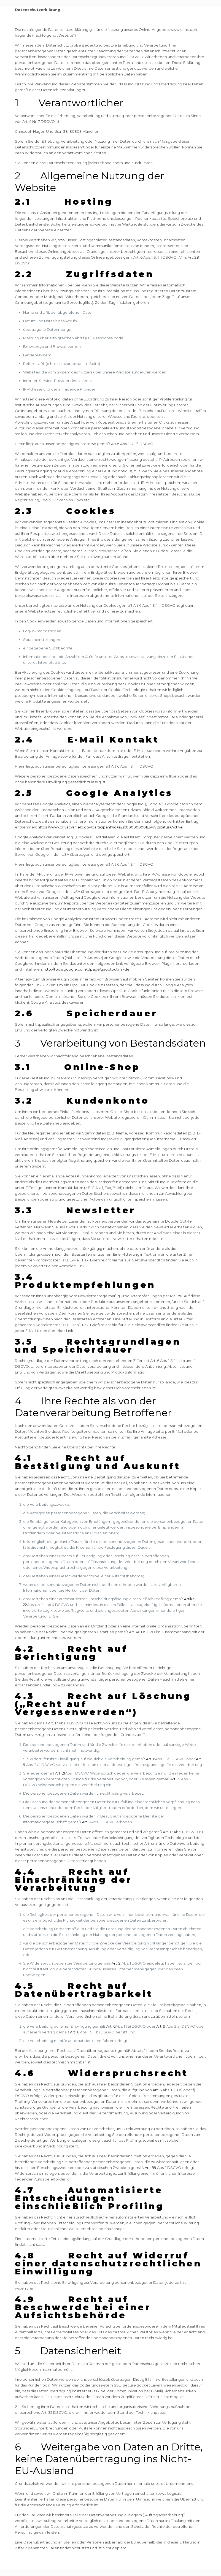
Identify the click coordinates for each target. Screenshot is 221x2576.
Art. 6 (150, 1759)
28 (197, 257)
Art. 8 (86, 1822)
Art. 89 (150, 2167)
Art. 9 (160, 2026)
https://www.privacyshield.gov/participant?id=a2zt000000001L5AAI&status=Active (110, 827)
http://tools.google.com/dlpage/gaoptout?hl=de (87, 969)
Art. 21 (60, 1773)
